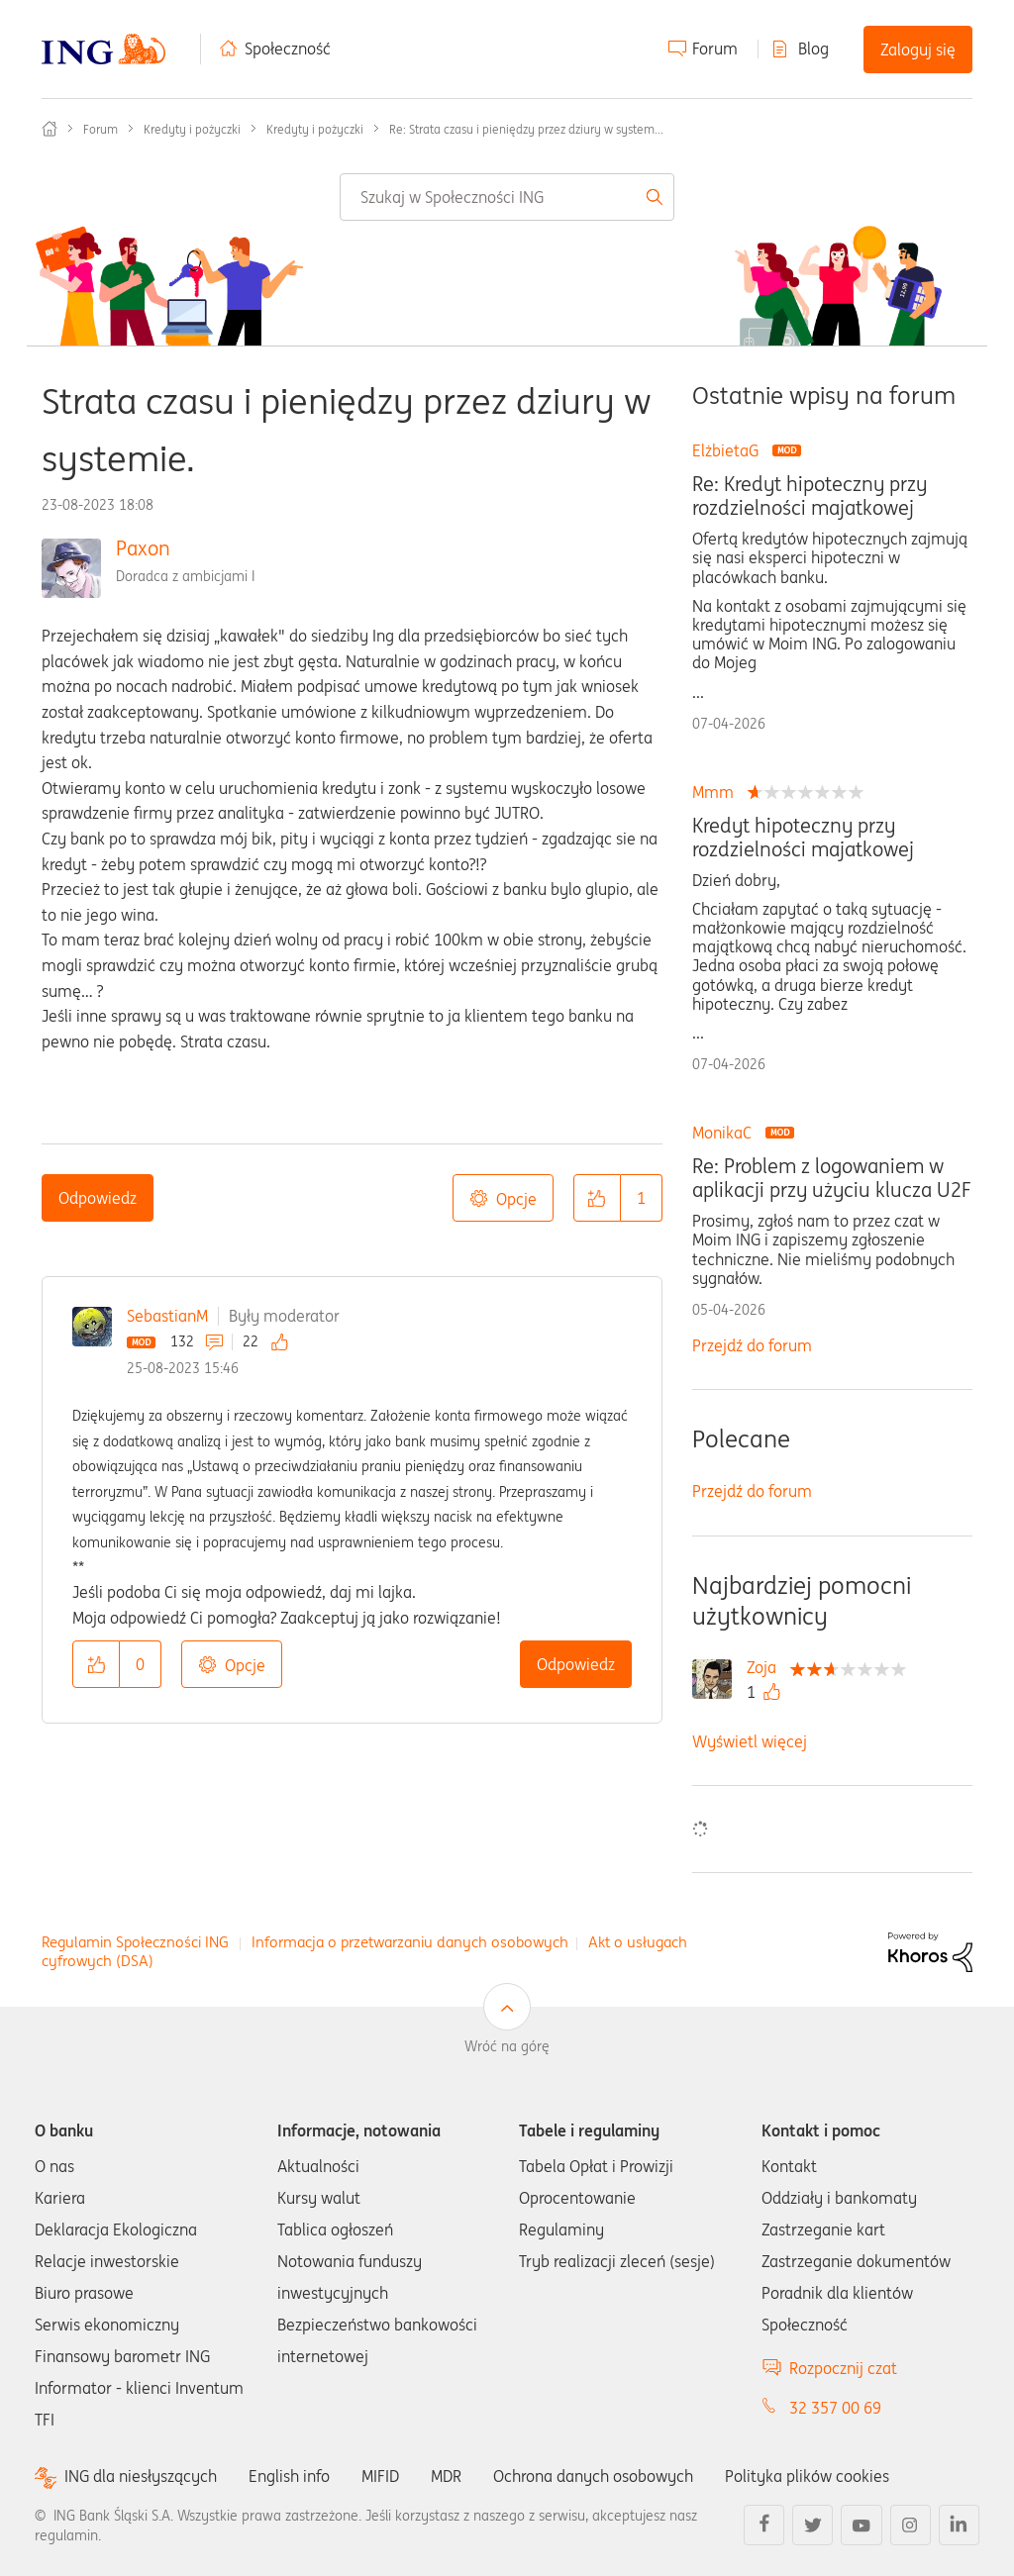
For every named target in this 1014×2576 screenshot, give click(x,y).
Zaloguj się (918, 49)
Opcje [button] (516, 1199)
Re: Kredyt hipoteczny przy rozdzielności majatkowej (809, 496)
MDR (446, 2476)
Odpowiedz (97, 1198)
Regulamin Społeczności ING (135, 1941)
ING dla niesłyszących (140, 2476)
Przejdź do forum (752, 1345)
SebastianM (167, 1316)
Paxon (143, 548)
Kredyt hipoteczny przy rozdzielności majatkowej (803, 837)
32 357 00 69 (835, 2408)
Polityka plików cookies (807, 2476)
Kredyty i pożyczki (192, 129)
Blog (813, 48)
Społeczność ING (49, 129)
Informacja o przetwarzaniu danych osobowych (410, 1941)
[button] (597, 1198)
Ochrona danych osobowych (593, 2476)
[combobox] (507, 197)
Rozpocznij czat (843, 2368)
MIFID (380, 2476)
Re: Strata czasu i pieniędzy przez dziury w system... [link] (526, 129)
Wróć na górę (507, 2046)
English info (289, 2476)
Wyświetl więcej (749, 1741)
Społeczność (288, 48)
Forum (715, 48)
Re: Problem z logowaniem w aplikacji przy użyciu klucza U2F (831, 1178)
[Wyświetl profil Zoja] (766, 1667)
